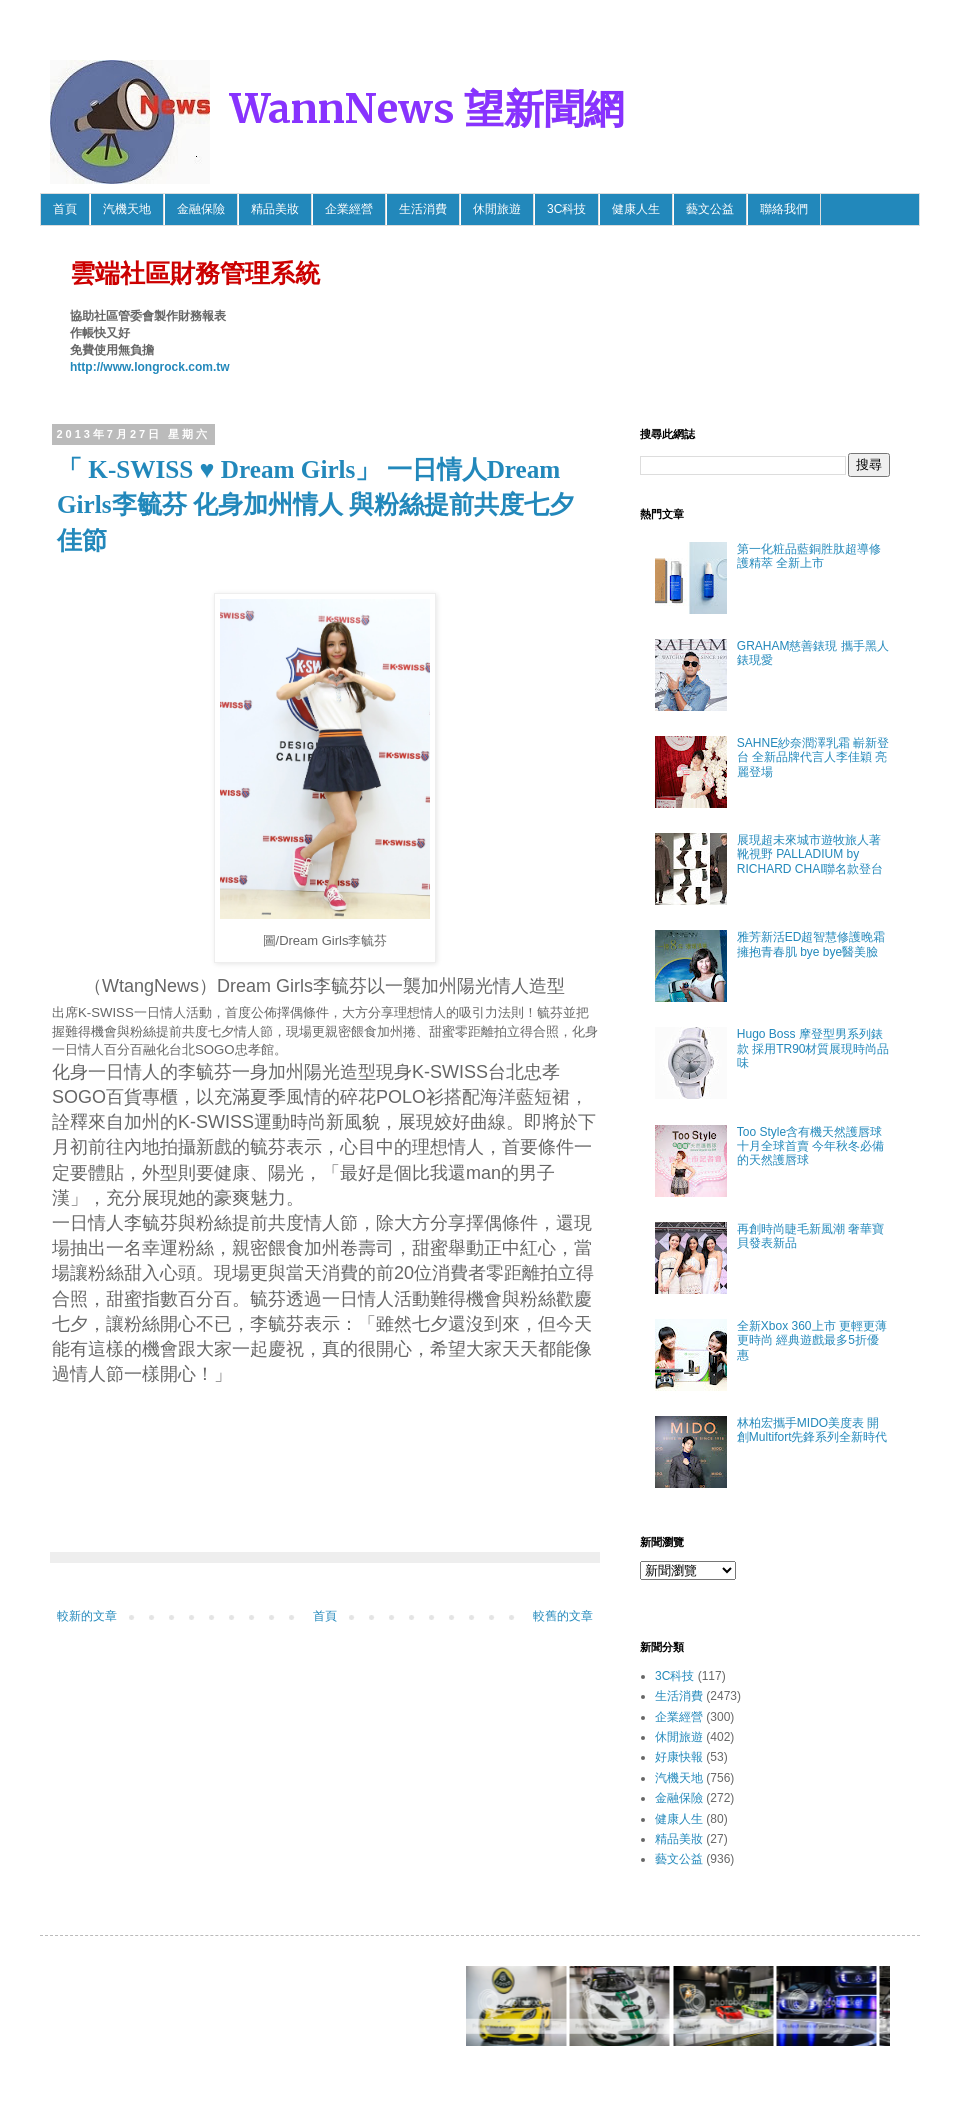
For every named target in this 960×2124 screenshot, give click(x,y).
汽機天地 (127, 209)
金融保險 (201, 209)
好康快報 (679, 1757)
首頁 (65, 209)
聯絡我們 (784, 209)
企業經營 (349, 209)
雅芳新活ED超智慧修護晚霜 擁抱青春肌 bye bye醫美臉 (811, 944)
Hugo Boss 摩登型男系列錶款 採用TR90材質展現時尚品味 (813, 1048)
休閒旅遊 (497, 209)
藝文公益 (710, 209)
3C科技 (566, 209)
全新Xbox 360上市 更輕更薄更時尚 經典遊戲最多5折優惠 (812, 1340)
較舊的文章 (563, 1616)
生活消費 (423, 209)
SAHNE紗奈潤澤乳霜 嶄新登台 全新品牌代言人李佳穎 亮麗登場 (813, 757)
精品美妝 (275, 209)
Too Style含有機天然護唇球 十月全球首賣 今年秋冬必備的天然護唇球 (810, 1146)
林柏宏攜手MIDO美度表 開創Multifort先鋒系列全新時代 (812, 1430)
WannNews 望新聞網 (427, 109)
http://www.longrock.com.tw (150, 367)
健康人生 (636, 209)
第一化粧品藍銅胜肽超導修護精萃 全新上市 (809, 556)
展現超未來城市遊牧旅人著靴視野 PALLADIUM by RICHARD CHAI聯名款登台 (810, 854)
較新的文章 (87, 1616)
